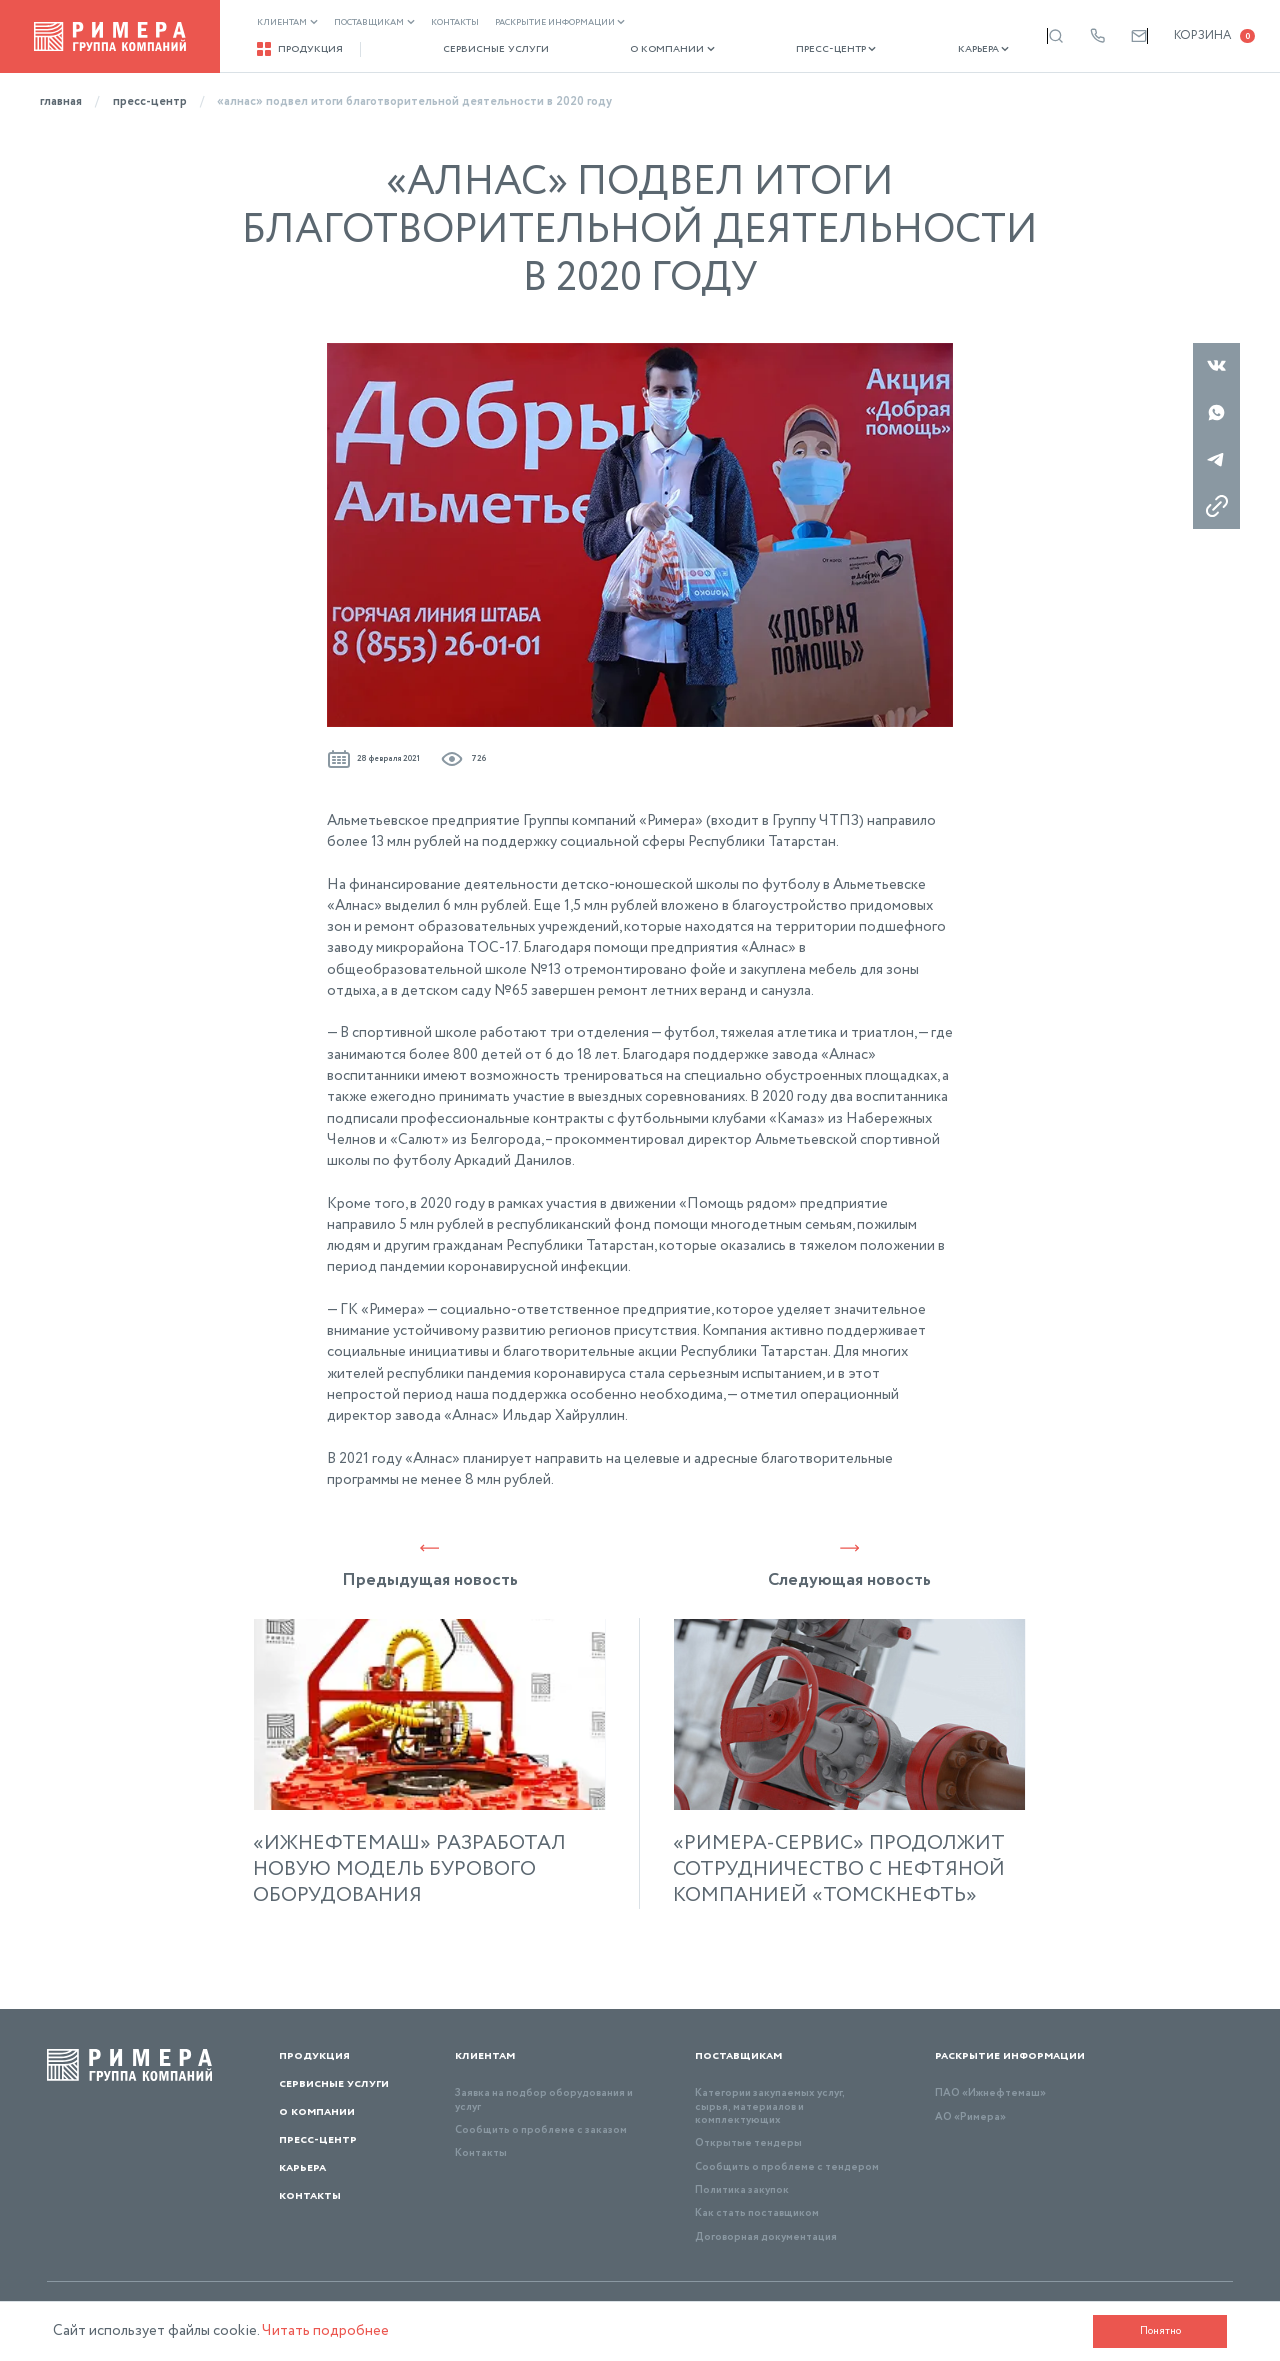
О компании (639, 49)
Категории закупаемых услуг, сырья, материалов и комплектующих (770, 2106)
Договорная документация (766, 2237)
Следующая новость (849, 1564)
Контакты (455, 22)
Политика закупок (742, 2190)
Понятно (1160, 2331)
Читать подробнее (325, 2331)
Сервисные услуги (479, 49)
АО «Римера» (970, 2117)
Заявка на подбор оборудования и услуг (544, 2099)
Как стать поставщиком (757, 2213)
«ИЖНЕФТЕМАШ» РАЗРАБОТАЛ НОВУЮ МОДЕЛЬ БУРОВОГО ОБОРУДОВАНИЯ (409, 1870)
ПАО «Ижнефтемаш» (990, 2093)
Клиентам (287, 22)
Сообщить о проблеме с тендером (787, 2167)
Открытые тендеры (748, 2143)
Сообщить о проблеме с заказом (541, 2130)
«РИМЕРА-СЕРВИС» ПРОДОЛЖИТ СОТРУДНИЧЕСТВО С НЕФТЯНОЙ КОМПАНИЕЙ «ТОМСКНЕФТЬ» (839, 1870)
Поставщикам (374, 22)
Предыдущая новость (430, 1564)
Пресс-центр (787, 49)
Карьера (918, 49)
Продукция (300, 49)
